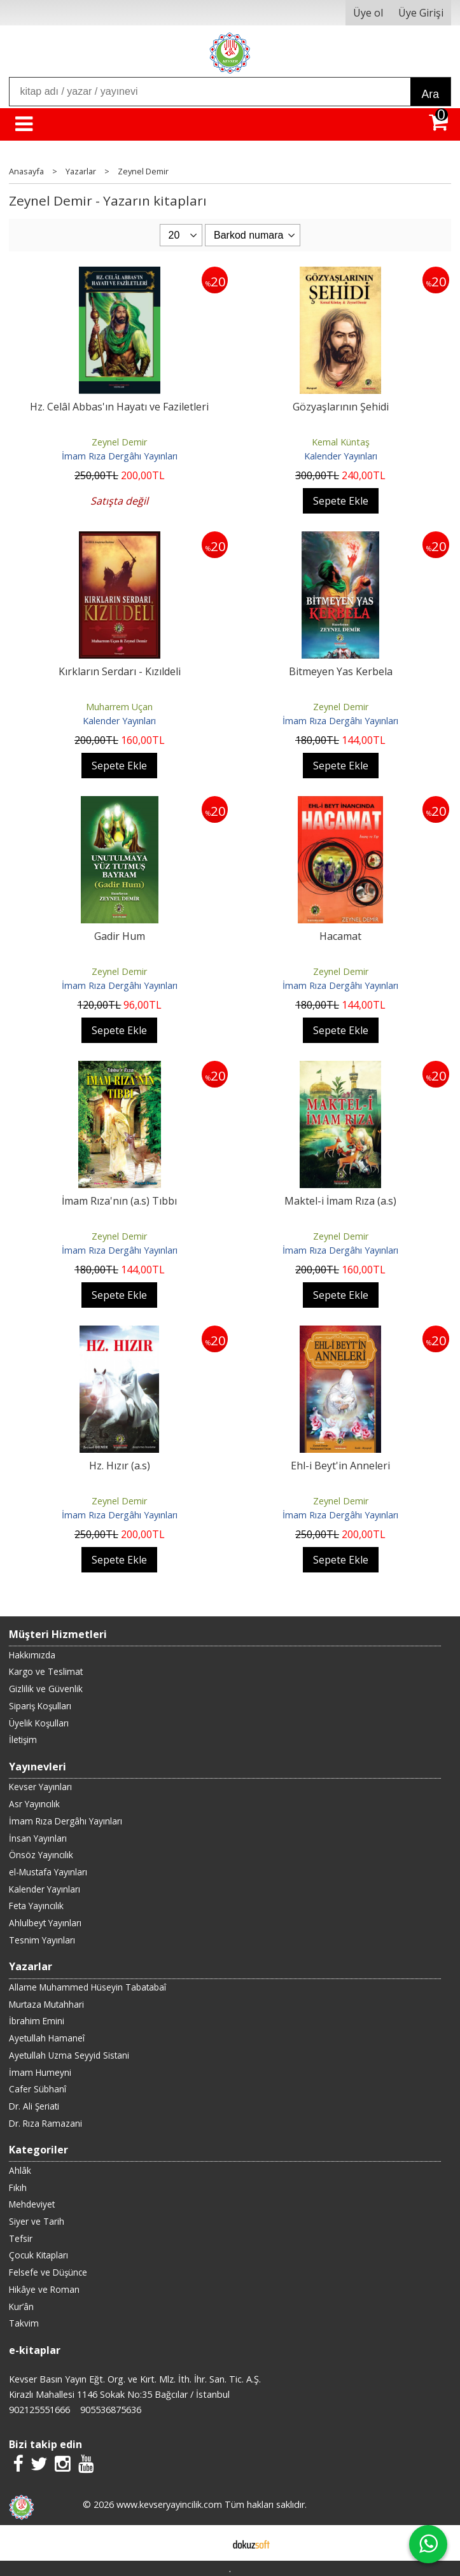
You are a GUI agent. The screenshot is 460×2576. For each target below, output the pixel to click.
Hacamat (340, 936)
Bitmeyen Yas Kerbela (341, 671)
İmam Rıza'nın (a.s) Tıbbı (119, 1201)
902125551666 (39, 2410)
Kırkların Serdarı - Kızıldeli (120, 671)
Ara (430, 94)
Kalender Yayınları (340, 456)
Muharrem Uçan (119, 707)
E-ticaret (210, 2543)
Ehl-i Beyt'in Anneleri (340, 1466)
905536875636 (110, 2410)
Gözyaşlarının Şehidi (341, 407)
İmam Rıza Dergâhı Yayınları (120, 456)
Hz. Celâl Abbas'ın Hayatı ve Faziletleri (119, 407)
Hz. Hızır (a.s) (119, 1466)
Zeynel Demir (119, 442)
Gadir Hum (119, 936)
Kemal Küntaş (341, 442)
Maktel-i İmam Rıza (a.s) (340, 1201)
